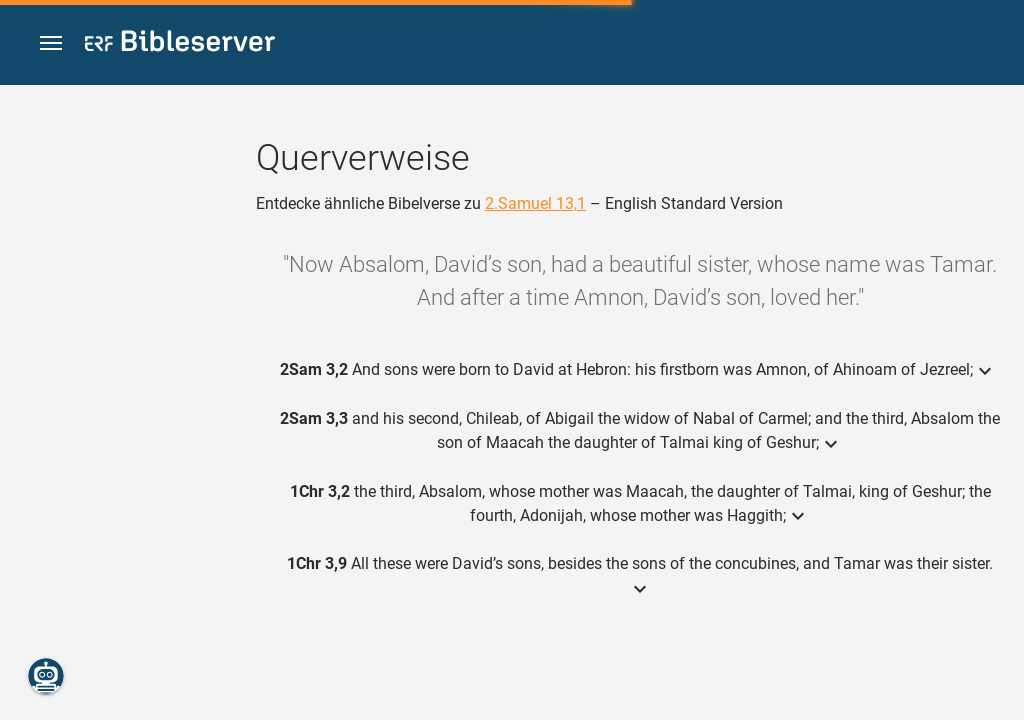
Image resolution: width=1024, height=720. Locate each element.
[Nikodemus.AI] (46, 676)
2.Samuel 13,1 (535, 203)
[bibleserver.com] (180, 44)
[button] (51, 43)
